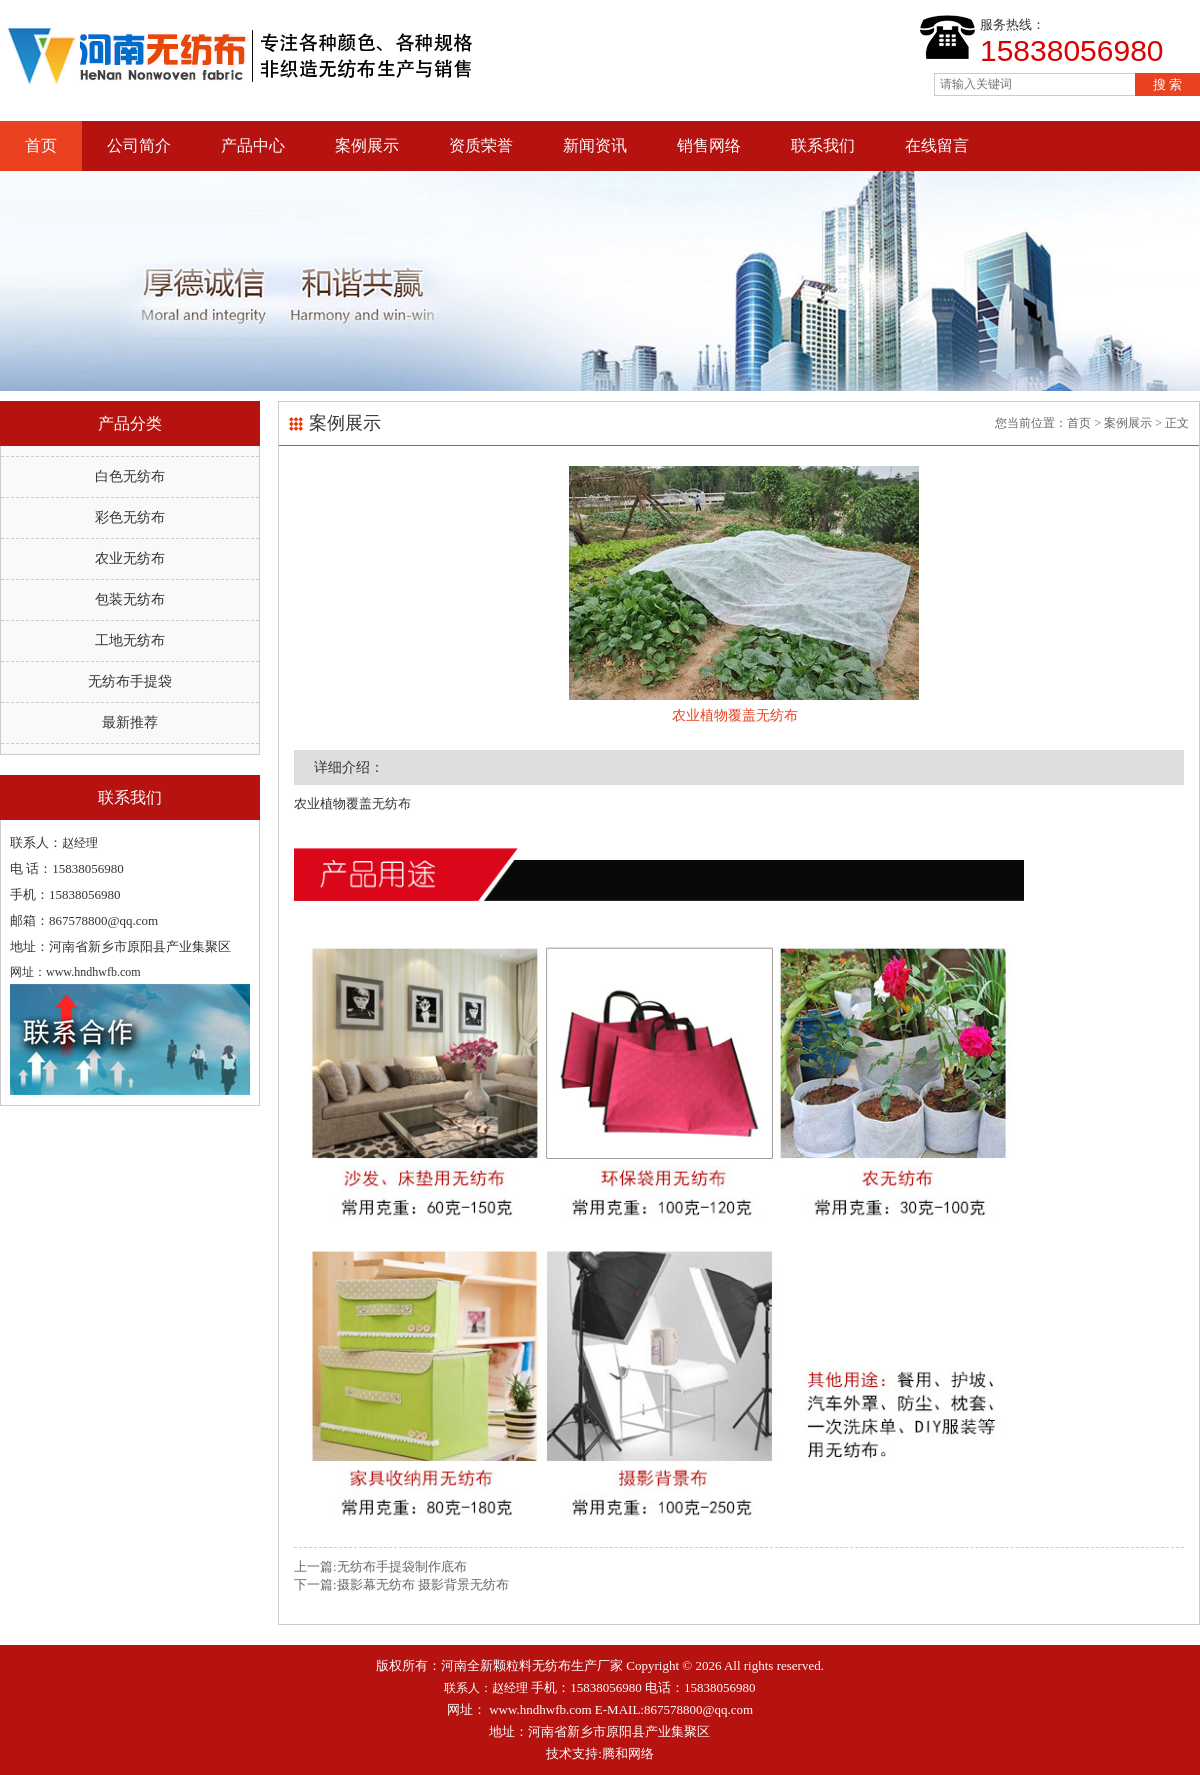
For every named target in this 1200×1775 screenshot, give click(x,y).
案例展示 (367, 145)
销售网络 (709, 145)
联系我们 (823, 145)
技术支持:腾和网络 (600, 1753)
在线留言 (937, 145)
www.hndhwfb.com (540, 1709)
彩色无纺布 (130, 517)
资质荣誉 (481, 145)
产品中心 (253, 145)
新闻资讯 (595, 145)
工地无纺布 (130, 640)
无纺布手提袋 (130, 681)
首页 (41, 145)
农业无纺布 (130, 558)
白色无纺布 (130, 476)
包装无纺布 (130, 599)
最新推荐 (130, 722)
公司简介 (139, 145)
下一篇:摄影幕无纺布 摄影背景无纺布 (401, 1584)
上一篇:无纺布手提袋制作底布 (380, 1566)
